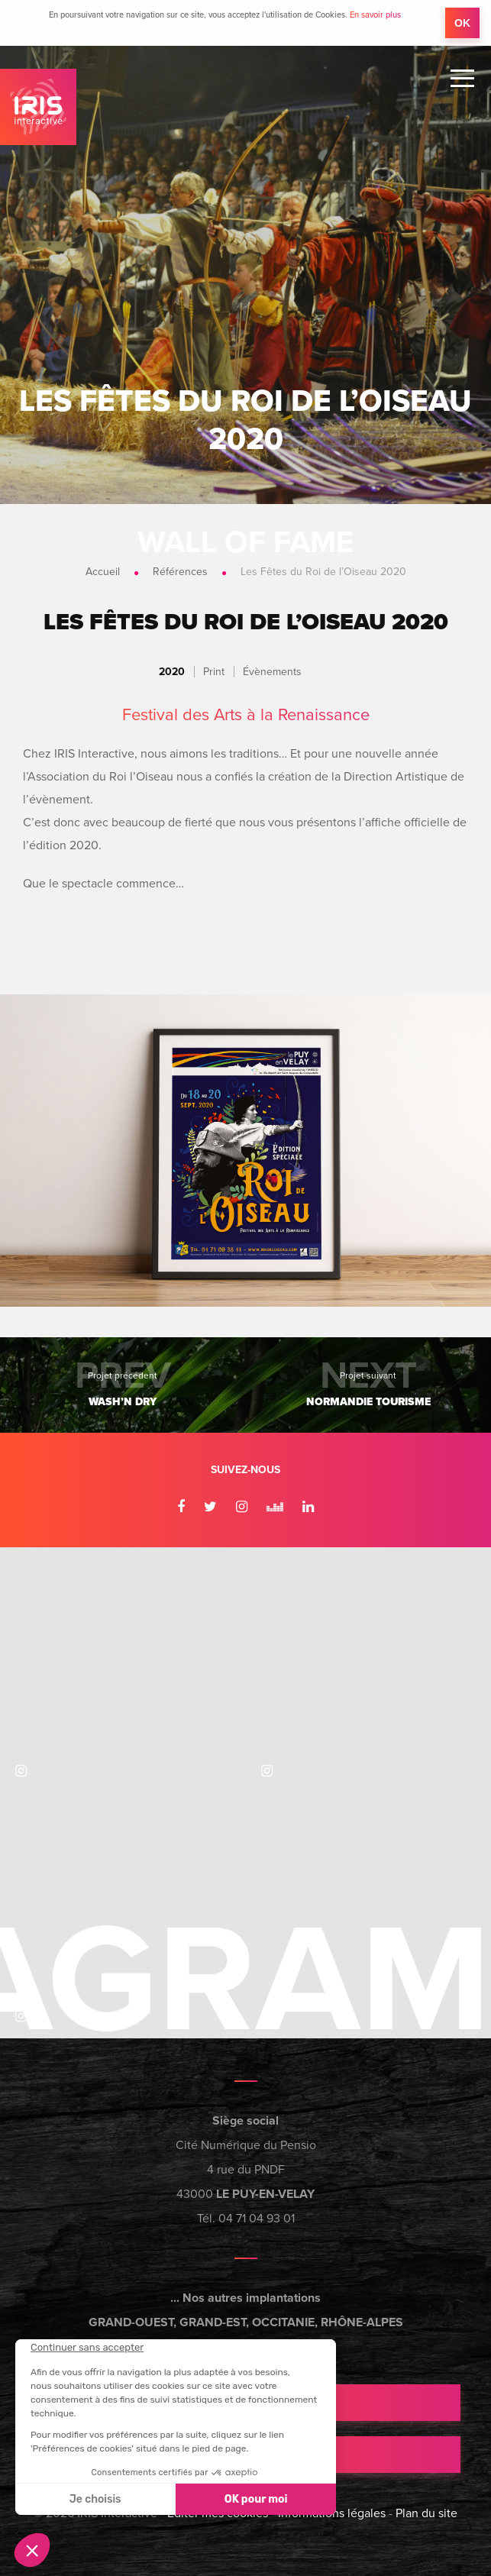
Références (180, 571)
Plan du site (426, 2513)
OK (462, 23)
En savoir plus (375, 15)
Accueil (103, 571)
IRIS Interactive (38, 107)
